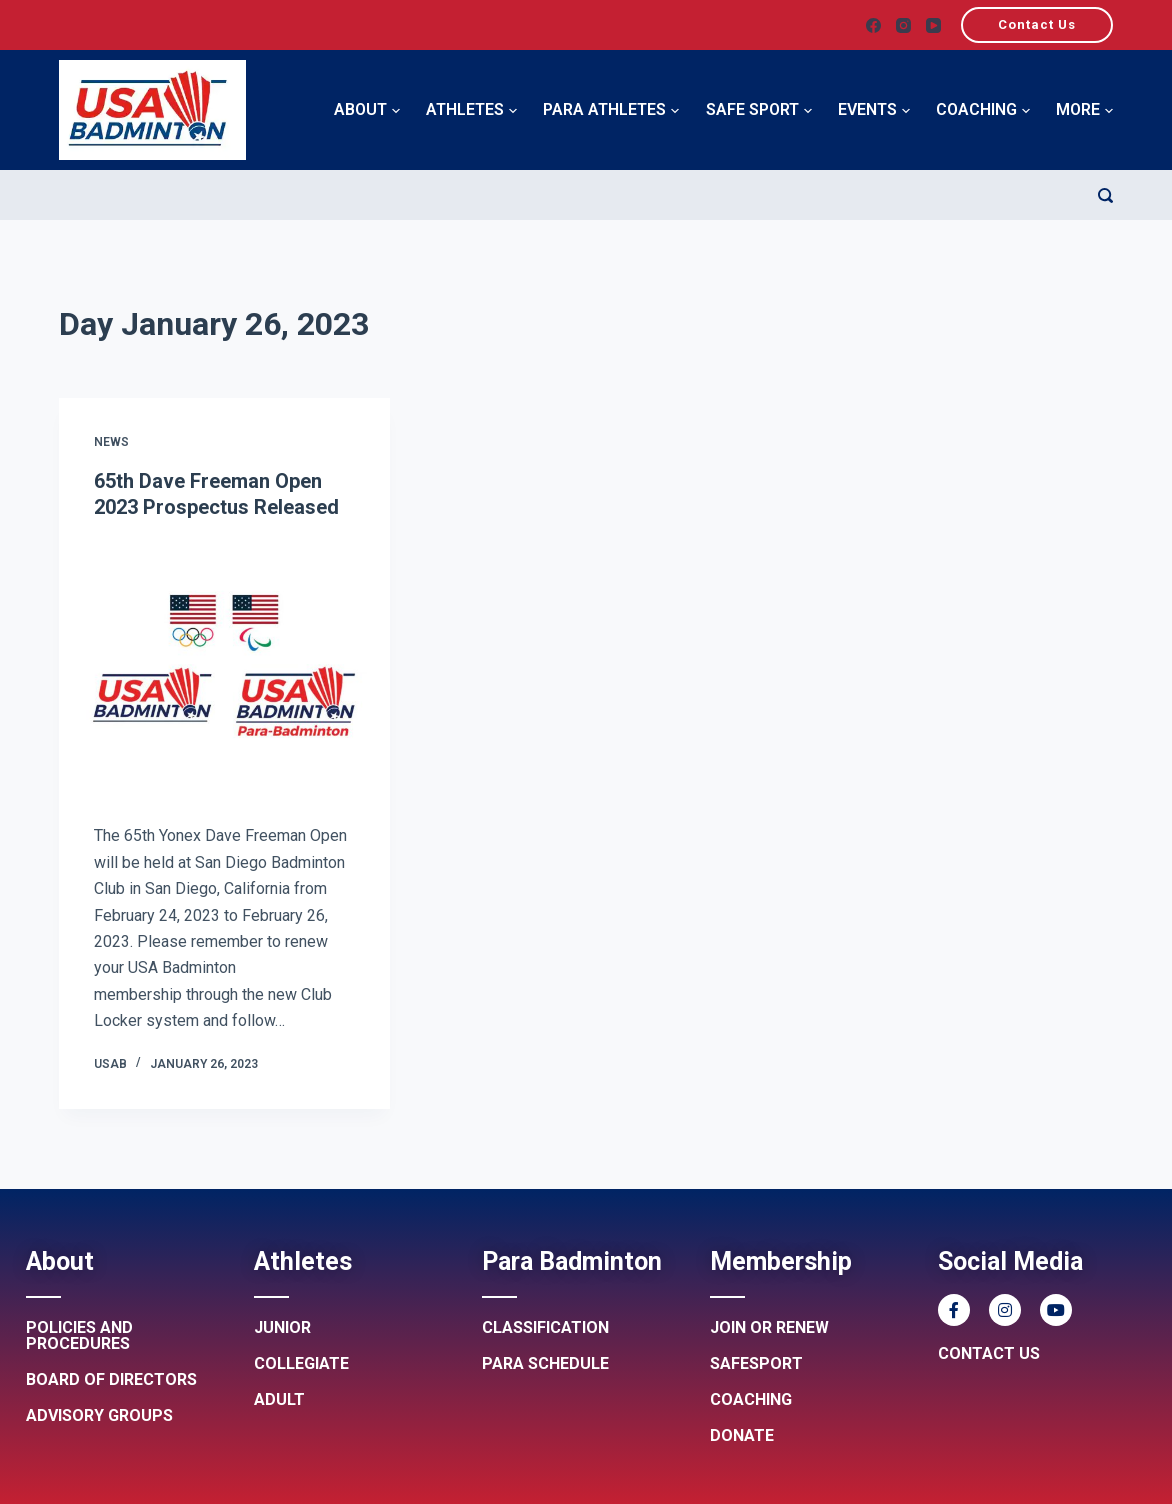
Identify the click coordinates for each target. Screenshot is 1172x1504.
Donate (742, 1435)
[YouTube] (933, 25)
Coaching (983, 110)
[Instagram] (903, 25)
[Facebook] (873, 25)
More (1084, 110)
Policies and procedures (79, 1335)
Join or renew (769, 1327)
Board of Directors (111, 1379)
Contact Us (1037, 24)
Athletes (471, 110)
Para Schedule (545, 1363)
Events (874, 110)
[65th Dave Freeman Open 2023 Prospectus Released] (225, 669)
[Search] (1105, 195)
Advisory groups (99, 1415)
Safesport (756, 1363)
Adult (279, 1399)
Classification (545, 1327)
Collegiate (301, 1363)
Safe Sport (759, 110)
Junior (282, 1327)
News (111, 442)
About (367, 110)
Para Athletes (611, 110)
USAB (110, 1064)
